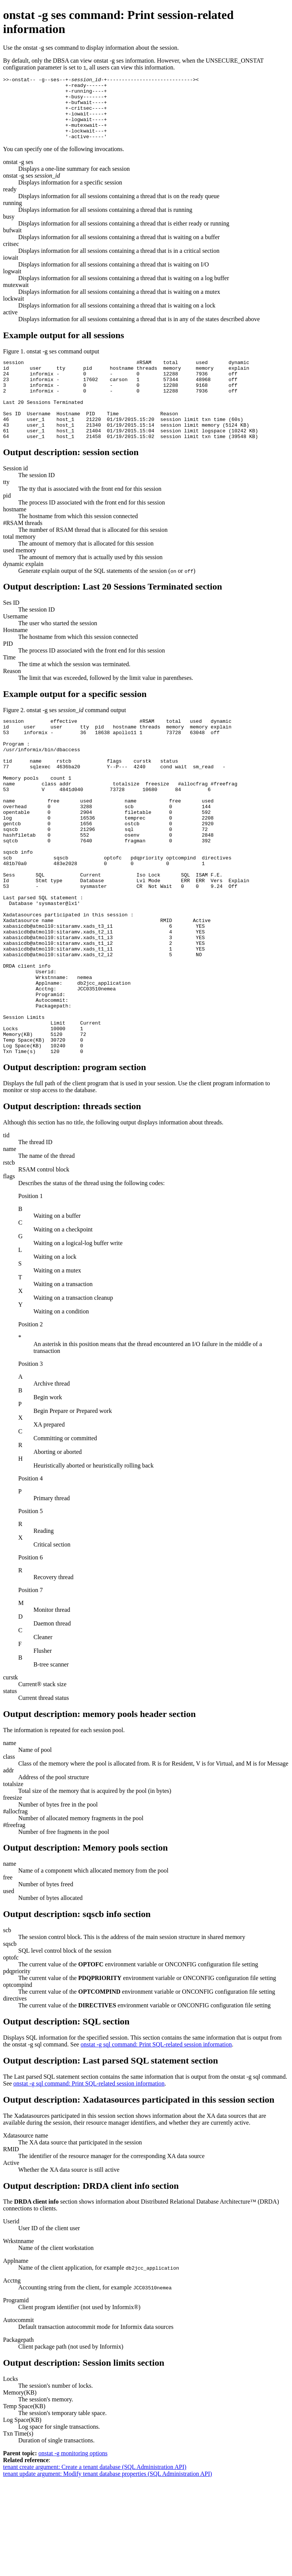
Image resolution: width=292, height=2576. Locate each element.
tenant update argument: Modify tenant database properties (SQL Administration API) (107, 2569)
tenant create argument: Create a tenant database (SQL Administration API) (94, 2562)
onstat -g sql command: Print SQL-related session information (156, 2140)
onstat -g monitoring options (73, 2549)
